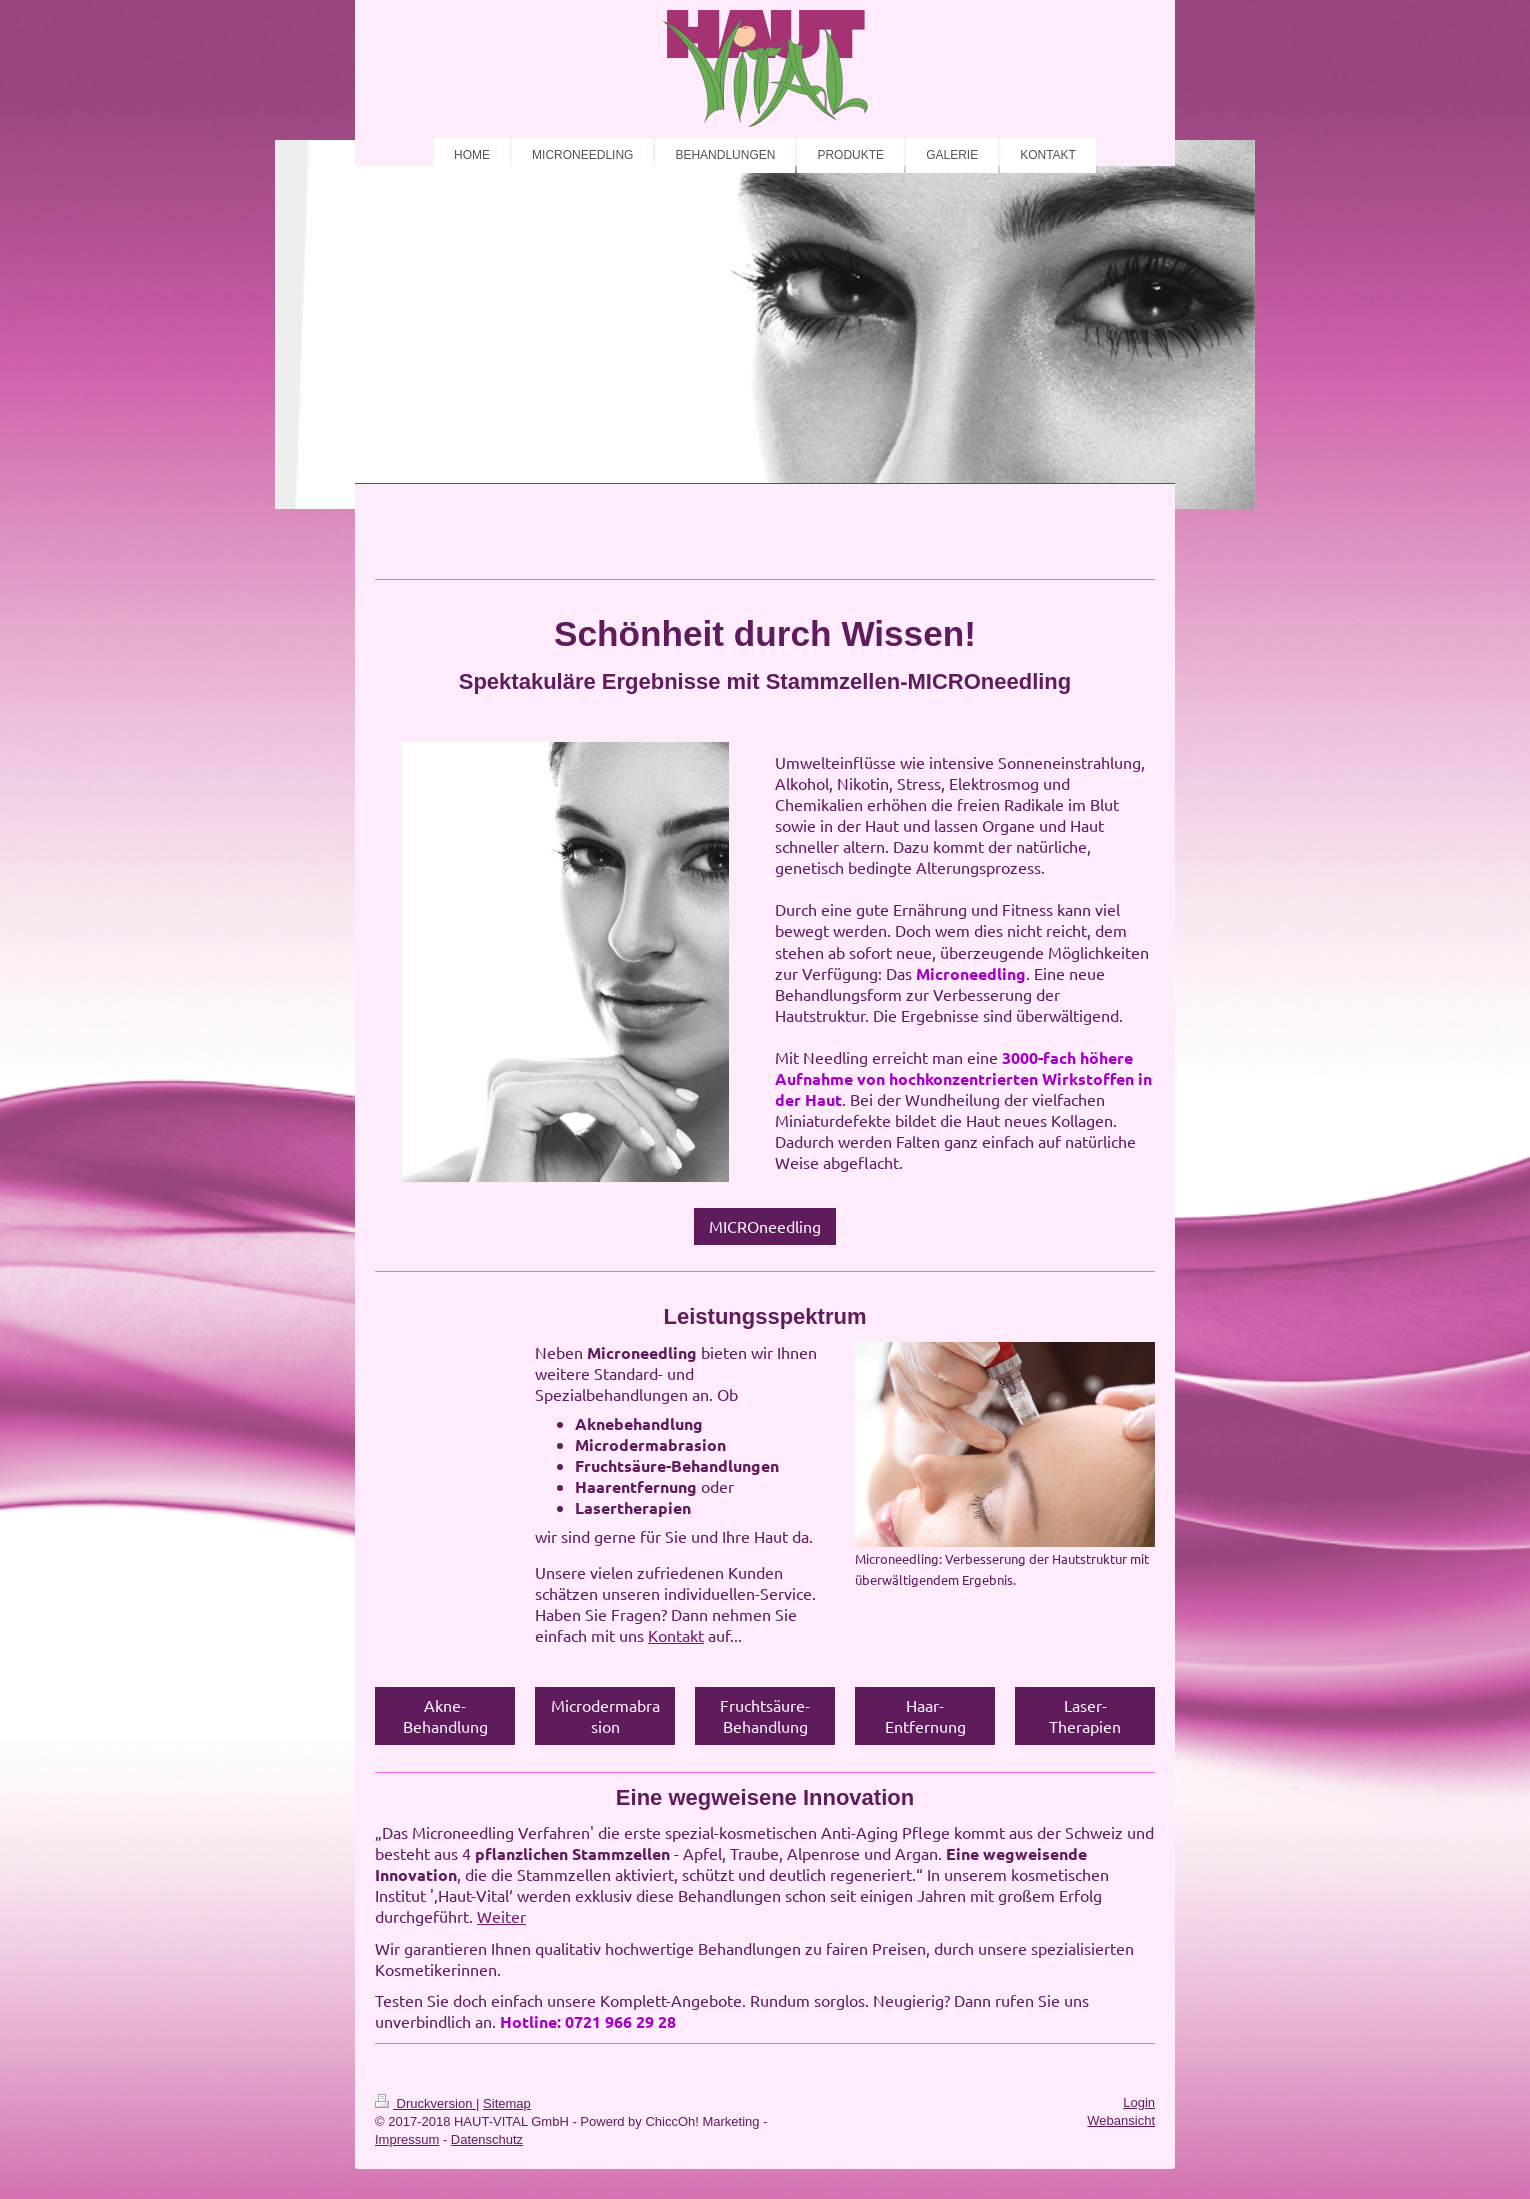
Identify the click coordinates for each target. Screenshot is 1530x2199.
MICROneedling (765, 1226)
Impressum (407, 2139)
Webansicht (1121, 2120)
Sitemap (507, 2103)
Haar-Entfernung (925, 1715)
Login (1139, 2102)
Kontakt (676, 1635)
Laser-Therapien (1085, 1715)
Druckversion (425, 2103)
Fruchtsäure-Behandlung (765, 1715)
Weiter (501, 1916)
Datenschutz (487, 2139)
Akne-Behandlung (445, 1715)
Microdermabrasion (605, 1715)
